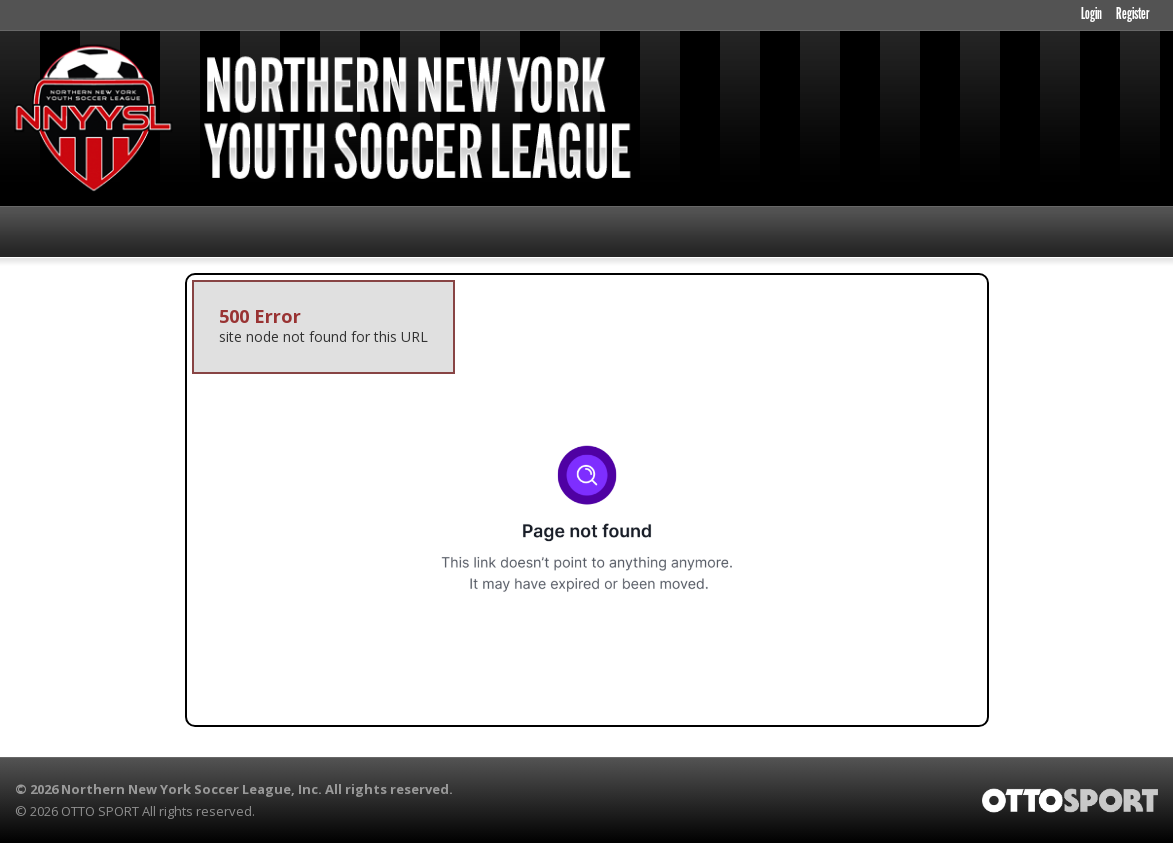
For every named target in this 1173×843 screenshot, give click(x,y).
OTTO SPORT (100, 811)
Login (1091, 15)
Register (1132, 15)
